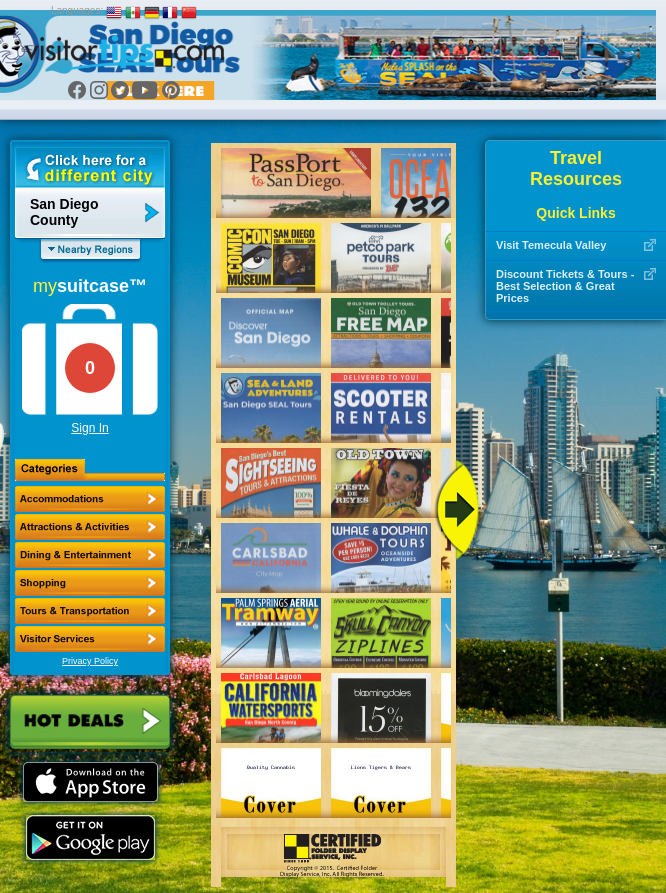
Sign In (89, 428)
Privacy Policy (90, 661)
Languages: (77, 10)
